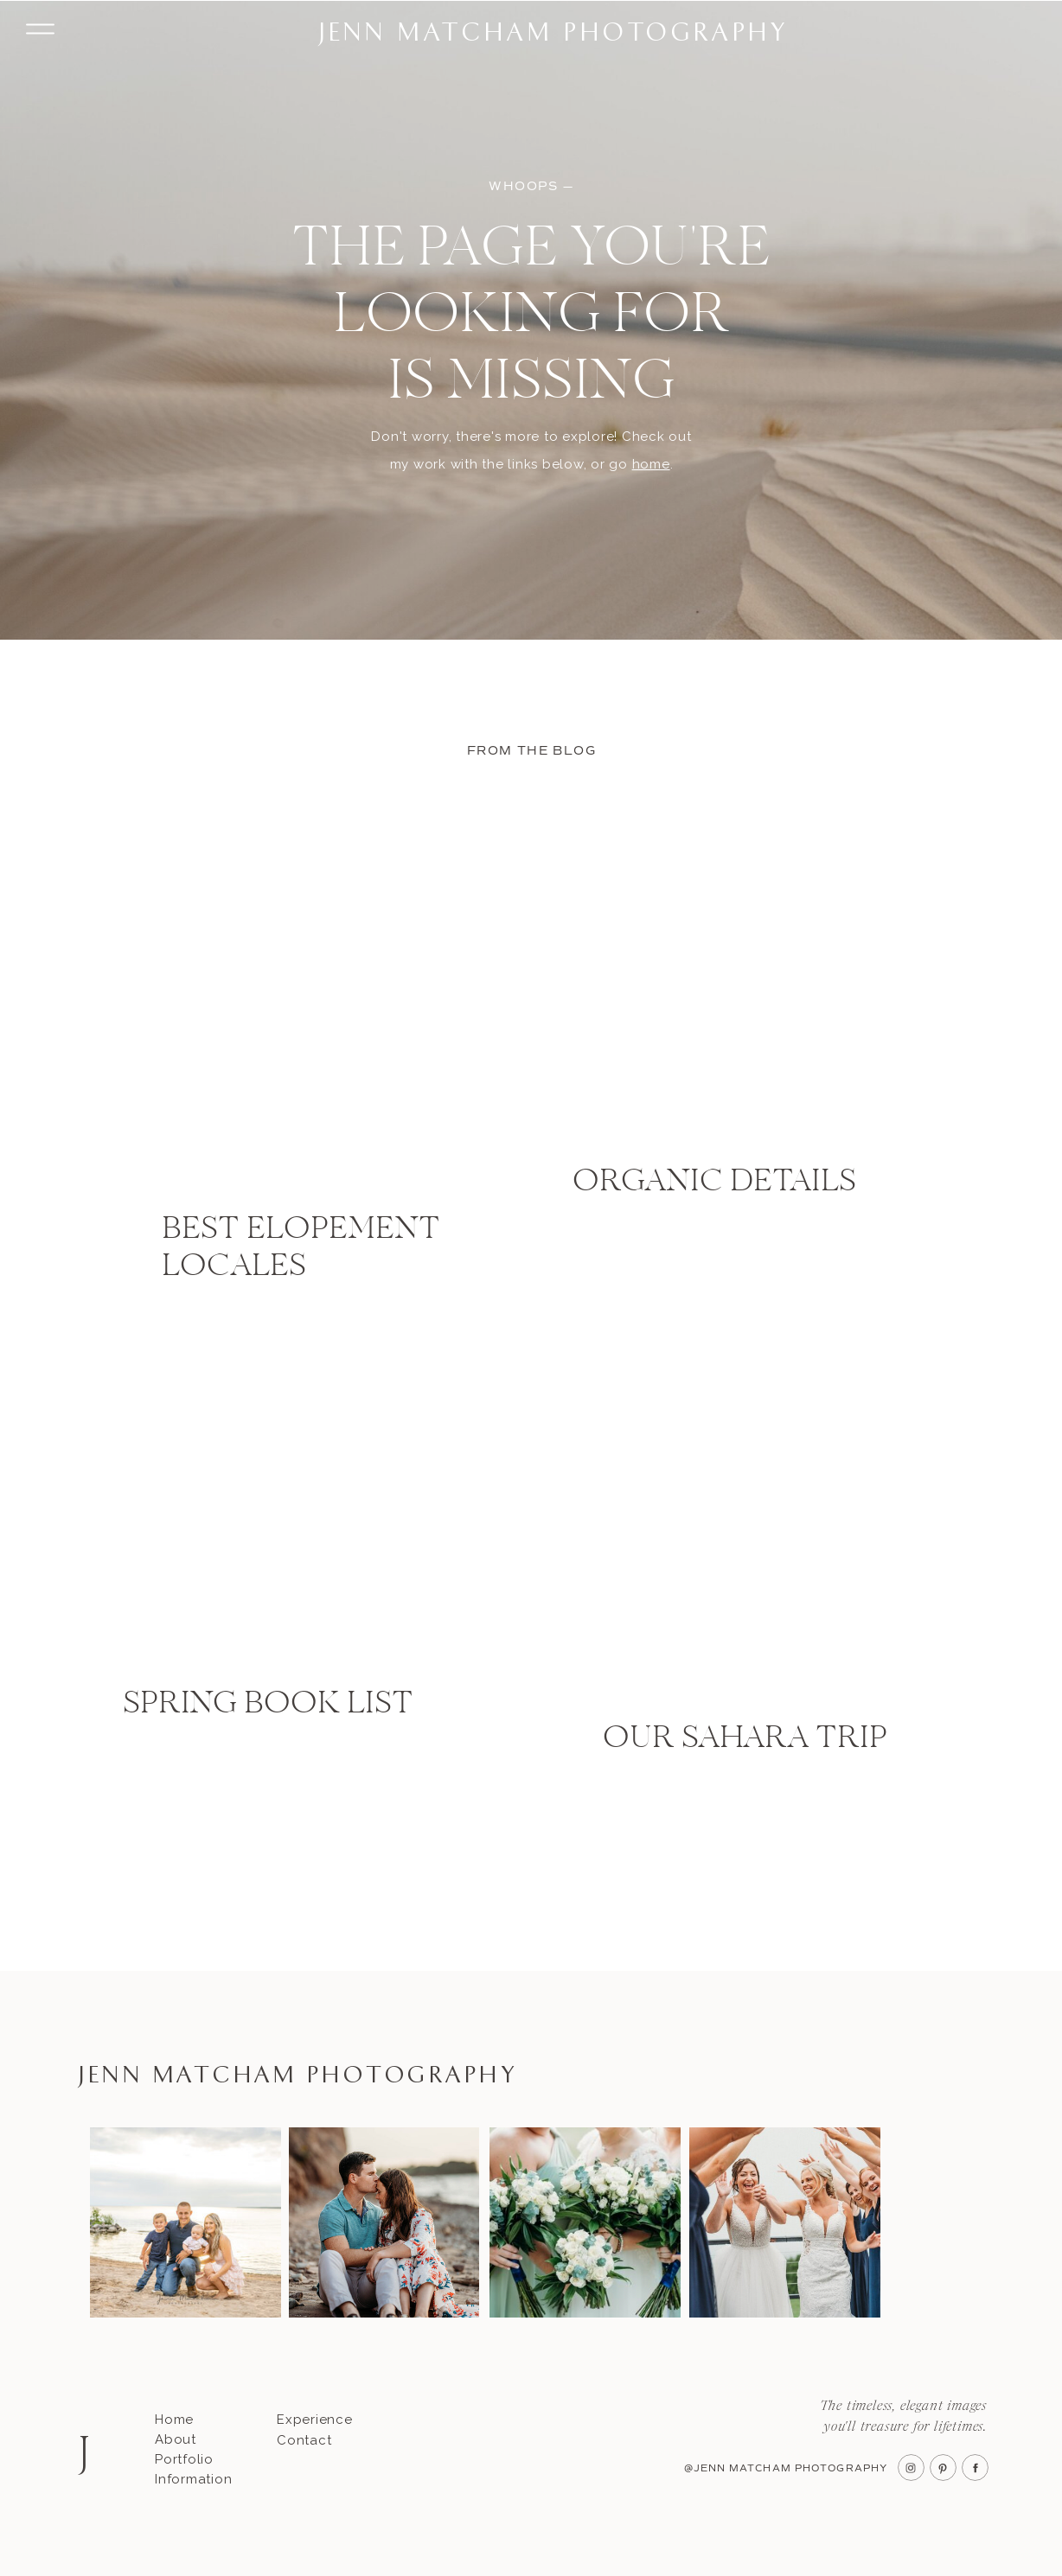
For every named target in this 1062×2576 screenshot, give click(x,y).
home (651, 464)
